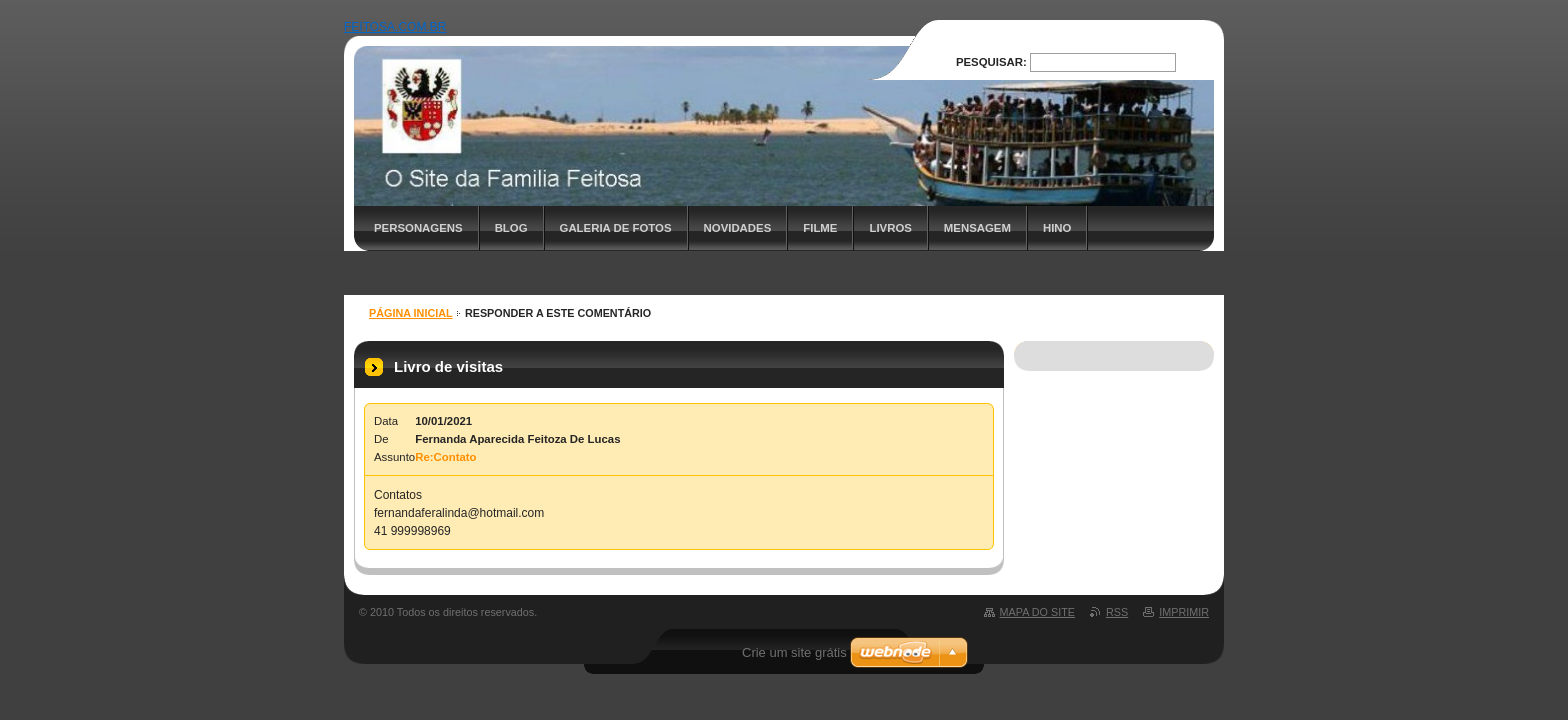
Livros (890, 228)
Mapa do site (1037, 612)
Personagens (418, 228)
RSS (1117, 612)
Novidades (738, 228)
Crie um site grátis (794, 652)
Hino (1057, 228)
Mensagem (977, 228)
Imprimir (1184, 612)
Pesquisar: (991, 62)
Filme (820, 228)
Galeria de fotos (616, 228)
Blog (511, 228)
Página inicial (411, 313)
